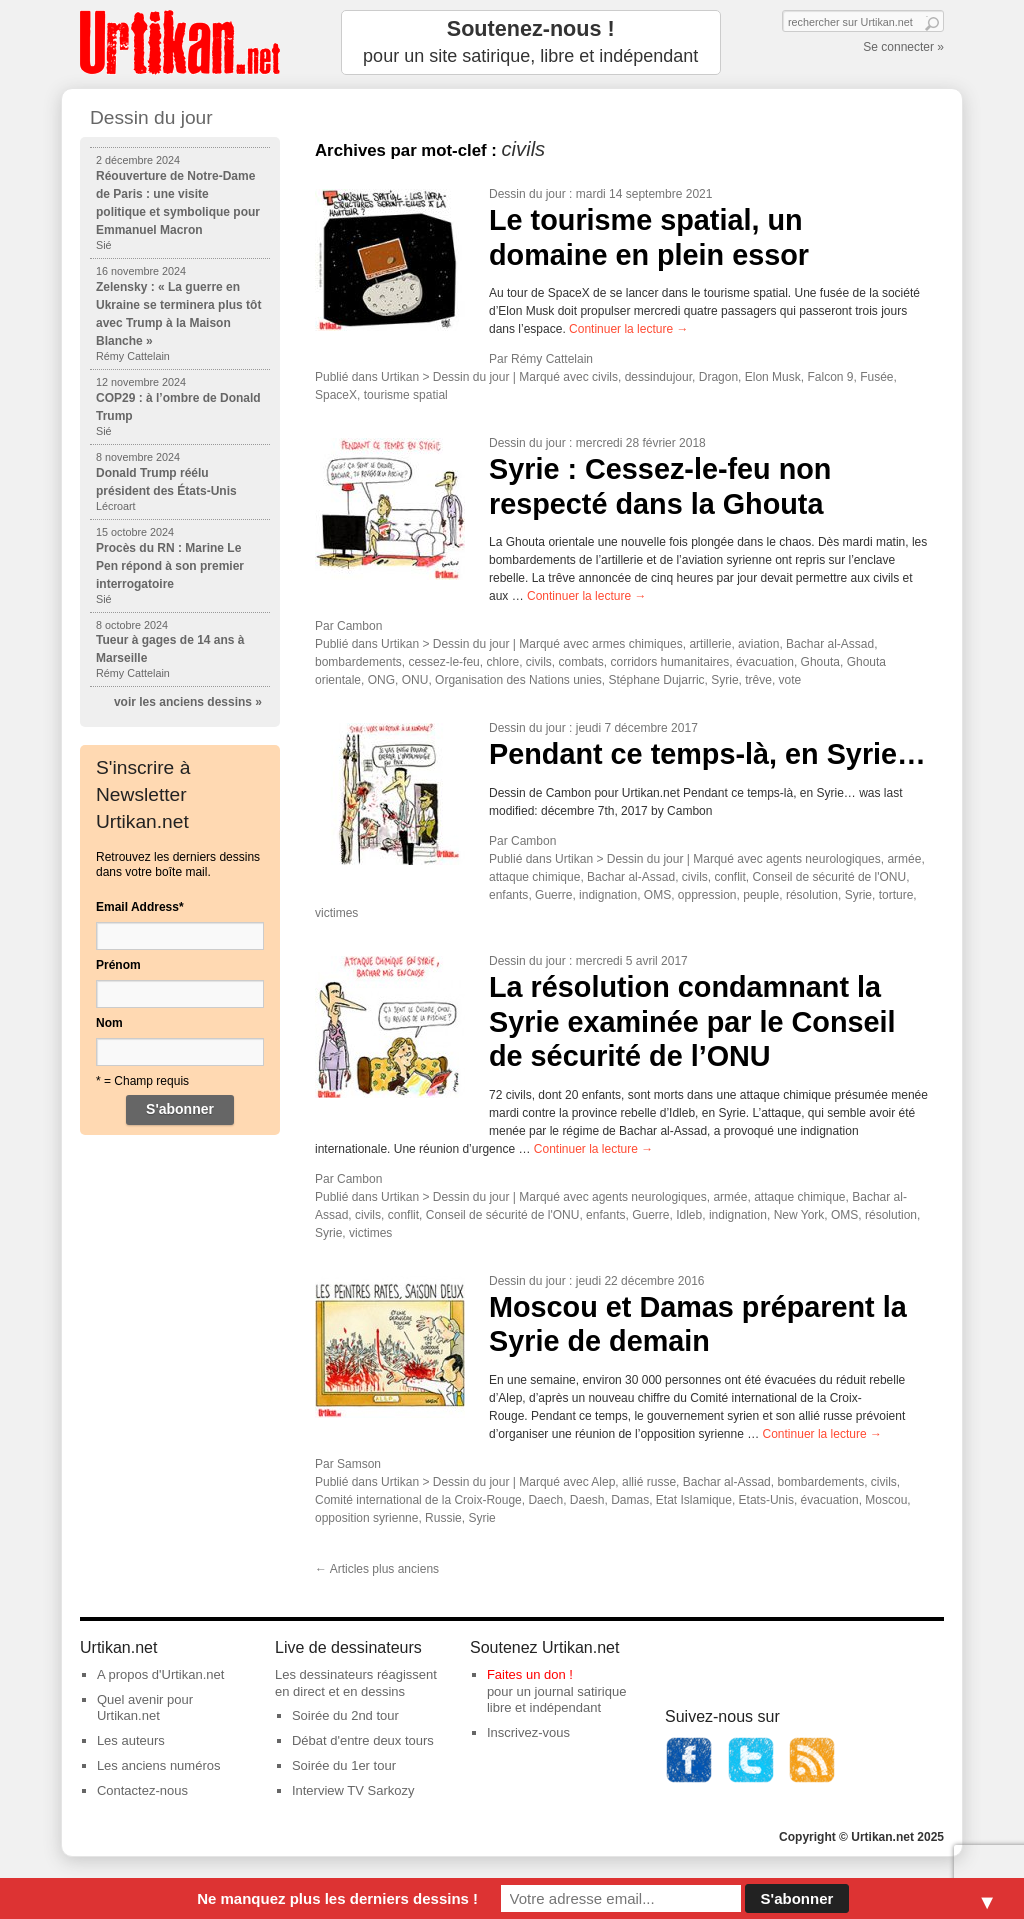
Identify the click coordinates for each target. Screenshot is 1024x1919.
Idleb (689, 1215)
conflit (729, 877)
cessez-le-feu (443, 662)
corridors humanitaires (670, 662)
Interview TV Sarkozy (353, 1790)
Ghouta (820, 662)
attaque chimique (534, 877)
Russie (443, 1518)
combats (580, 662)
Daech (545, 1500)
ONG (381, 680)
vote (790, 680)
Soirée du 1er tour (344, 1765)
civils (605, 377)
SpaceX (336, 395)
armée (904, 859)
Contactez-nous (142, 1790)
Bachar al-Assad (830, 644)
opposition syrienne (366, 1518)
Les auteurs (131, 1740)
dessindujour (658, 377)
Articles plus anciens (377, 1569)
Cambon (359, 626)
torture (896, 895)
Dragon (718, 377)
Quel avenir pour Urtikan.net (145, 1708)
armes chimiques (637, 644)
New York (799, 1215)
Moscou (886, 1500)
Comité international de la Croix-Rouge (418, 1500)
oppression (707, 895)
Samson (359, 1464)
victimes (336, 913)
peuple (761, 895)
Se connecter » (903, 47)
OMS (657, 895)
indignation (608, 895)
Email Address (140, 907)
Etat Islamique (694, 1500)
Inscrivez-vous (528, 1732)
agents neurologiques (823, 859)
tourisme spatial (406, 395)
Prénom (118, 965)
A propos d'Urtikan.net (161, 1674)
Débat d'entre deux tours (363, 1740)
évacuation (765, 662)
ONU (415, 680)
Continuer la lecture (628, 329)
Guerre (553, 895)
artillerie (710, 644)
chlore (502, 662)
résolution (812, 895)
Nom (109, 1023)
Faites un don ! (530, 1674)
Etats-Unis (766, 1500)
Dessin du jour (527, 194)
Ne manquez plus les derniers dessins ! (337, 1898)
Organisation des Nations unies (518, 680)
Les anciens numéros (159, 1765)
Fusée (876, 377)
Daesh (587, 1500)
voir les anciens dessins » (188, 702)
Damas (630, 1500)
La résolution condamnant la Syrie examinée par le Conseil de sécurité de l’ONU (692, 1021)
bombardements (358, 662)
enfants (508, 895)
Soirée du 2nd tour (345, 1715)
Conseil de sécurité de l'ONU (830, 877)
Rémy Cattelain (552, 359)
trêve (758, 680)
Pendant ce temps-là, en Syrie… (707, 754)
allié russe (649, 1482)
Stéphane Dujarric (657, 680)
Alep (603, 1482)
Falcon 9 (830, 377)
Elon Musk (773, 377)
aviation (758, 644)
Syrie (724, 680)
